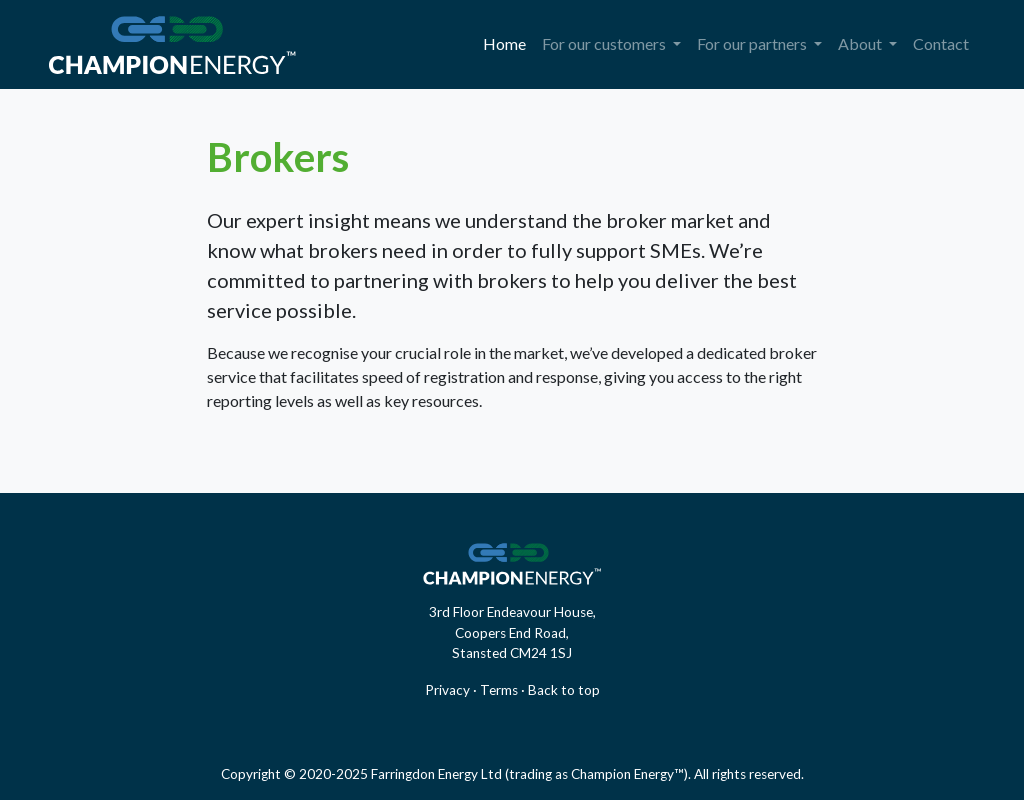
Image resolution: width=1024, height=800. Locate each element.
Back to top (564, 690)
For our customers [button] (605, 43)
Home (508, 42)
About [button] (861, 43)
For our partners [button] (753, 43)
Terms (499, 690)
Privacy (447, 690)
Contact (941, 43)
